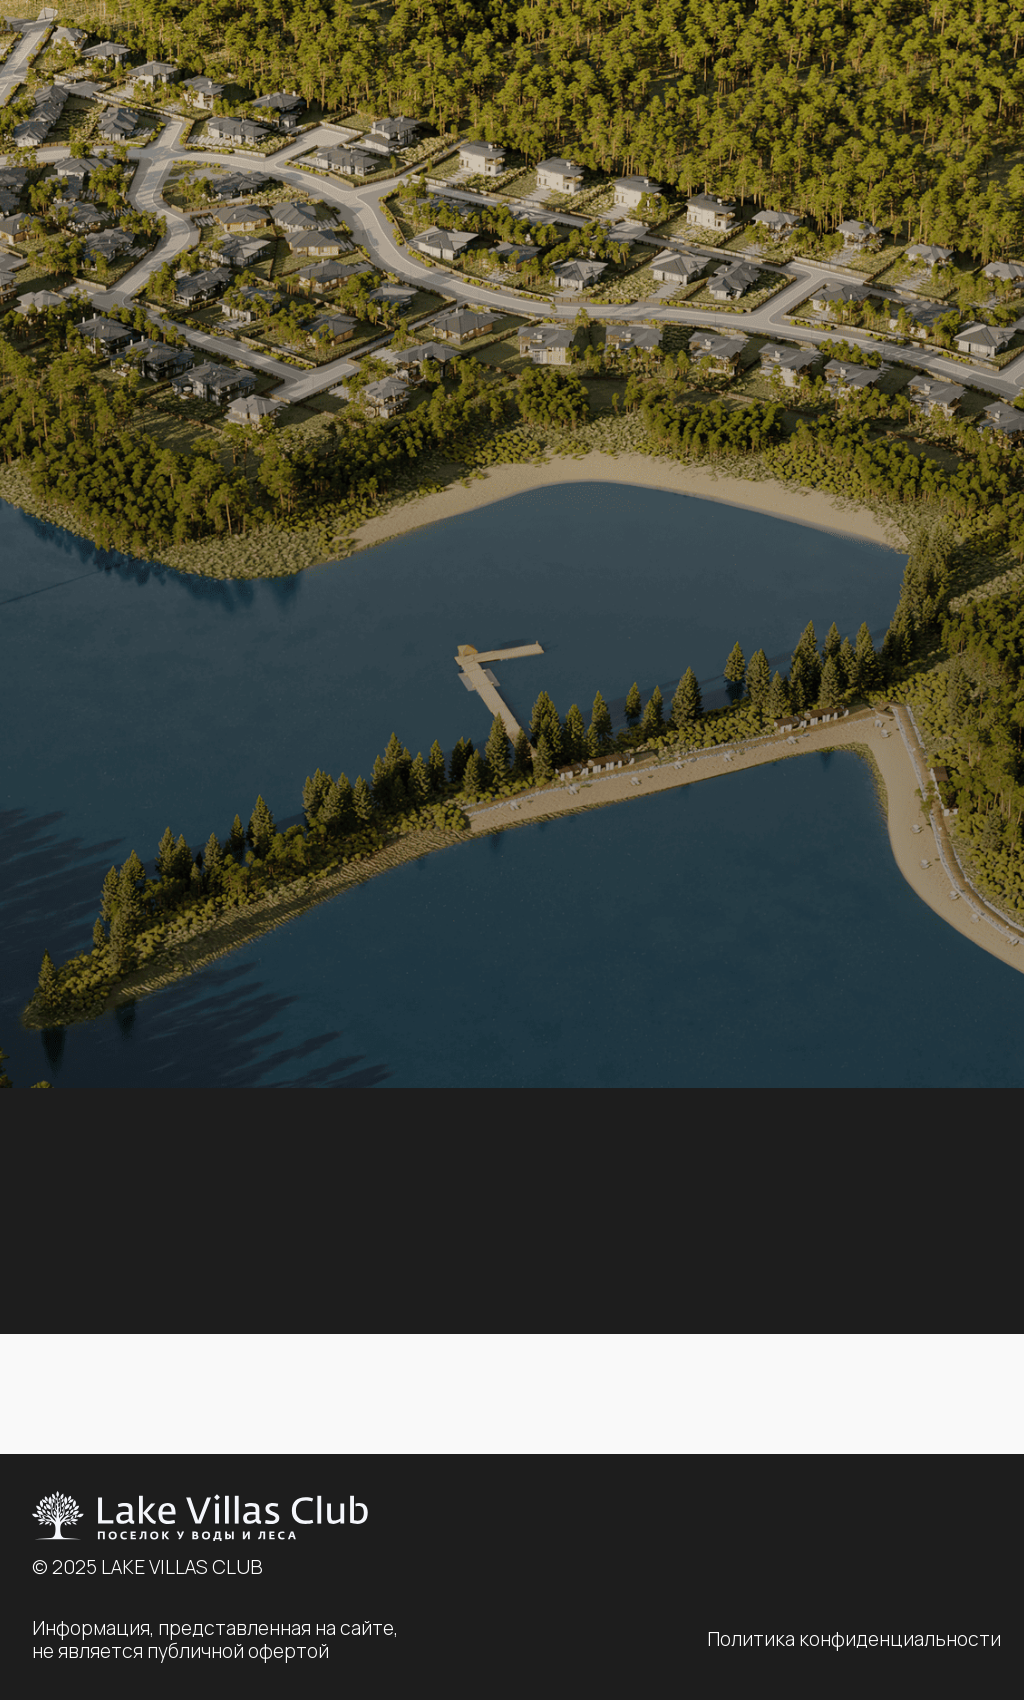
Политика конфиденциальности (854, 1639)
